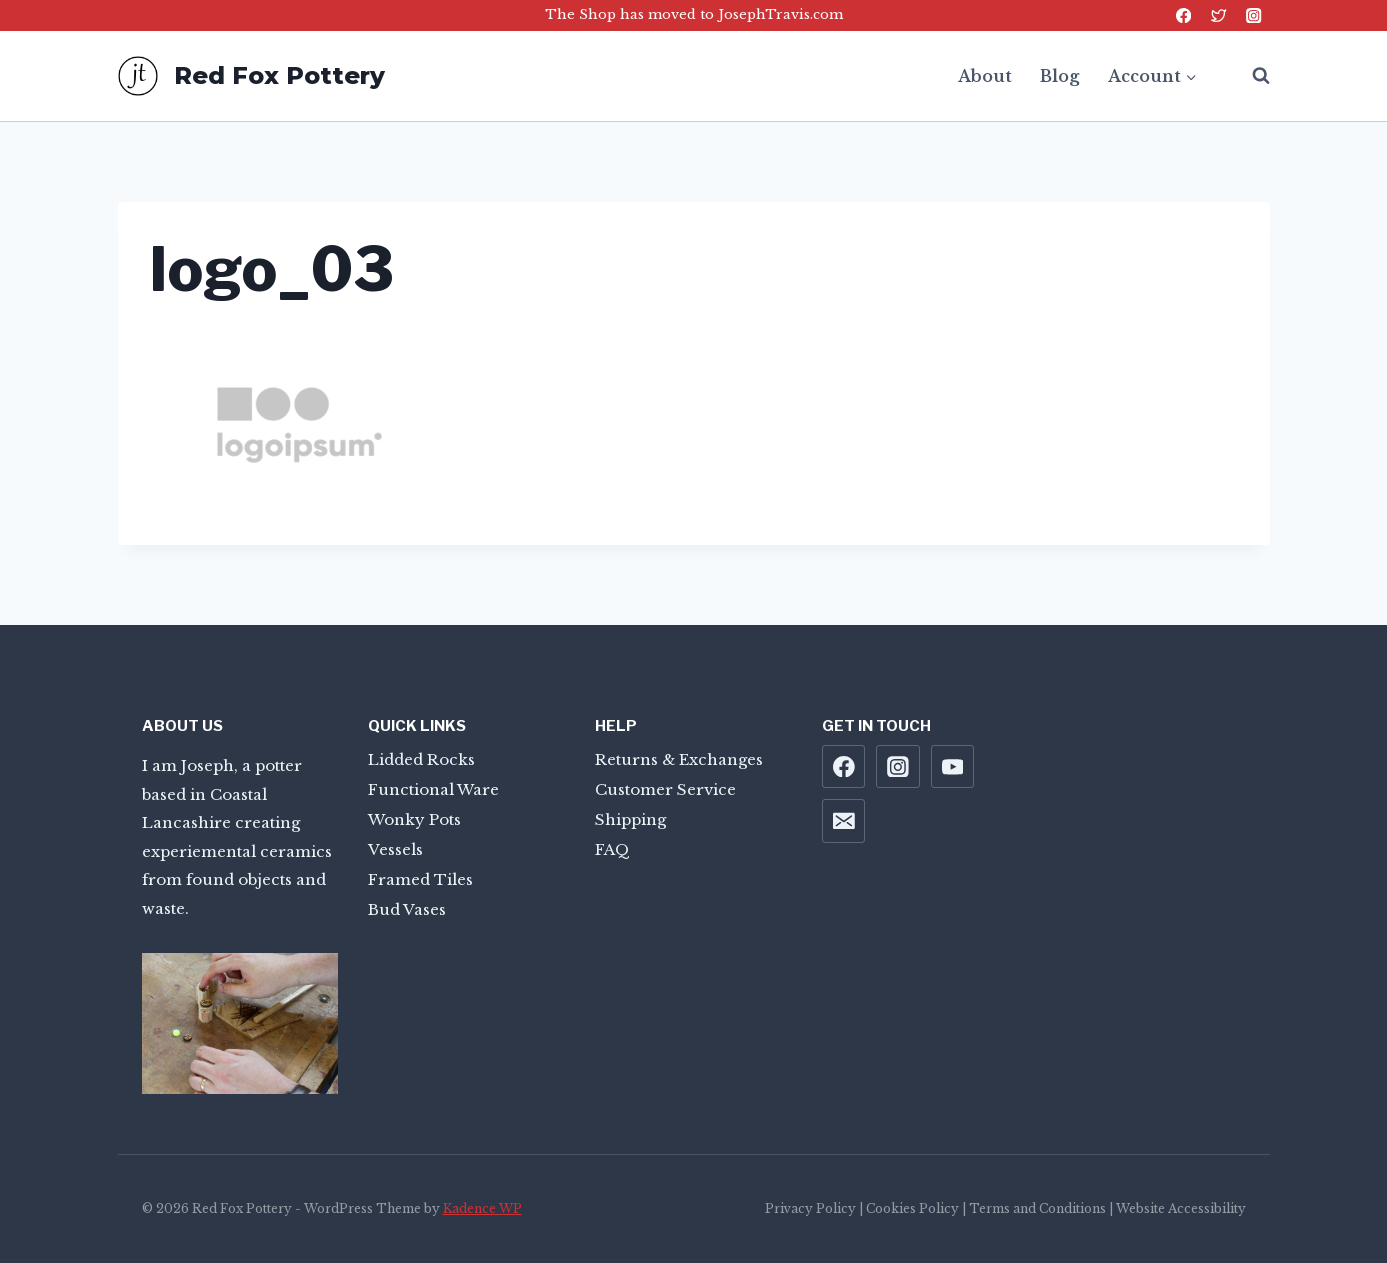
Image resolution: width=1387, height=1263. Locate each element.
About (985, 76)
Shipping (630, 819)
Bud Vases (407, 909)
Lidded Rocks (421, 759)
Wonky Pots (414, 819)
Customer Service (665, 789)
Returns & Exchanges (679, 759)
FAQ (612, 849)
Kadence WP (482, 1208)
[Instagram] (1254, 15)
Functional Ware (433, 789)
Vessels (395, 849)
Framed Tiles (420, 879)
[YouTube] (953, 767)
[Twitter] (1218, 15)
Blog (1059, 76)
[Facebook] (1183, 15)
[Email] (844, 821)
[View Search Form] (1251, 76)
